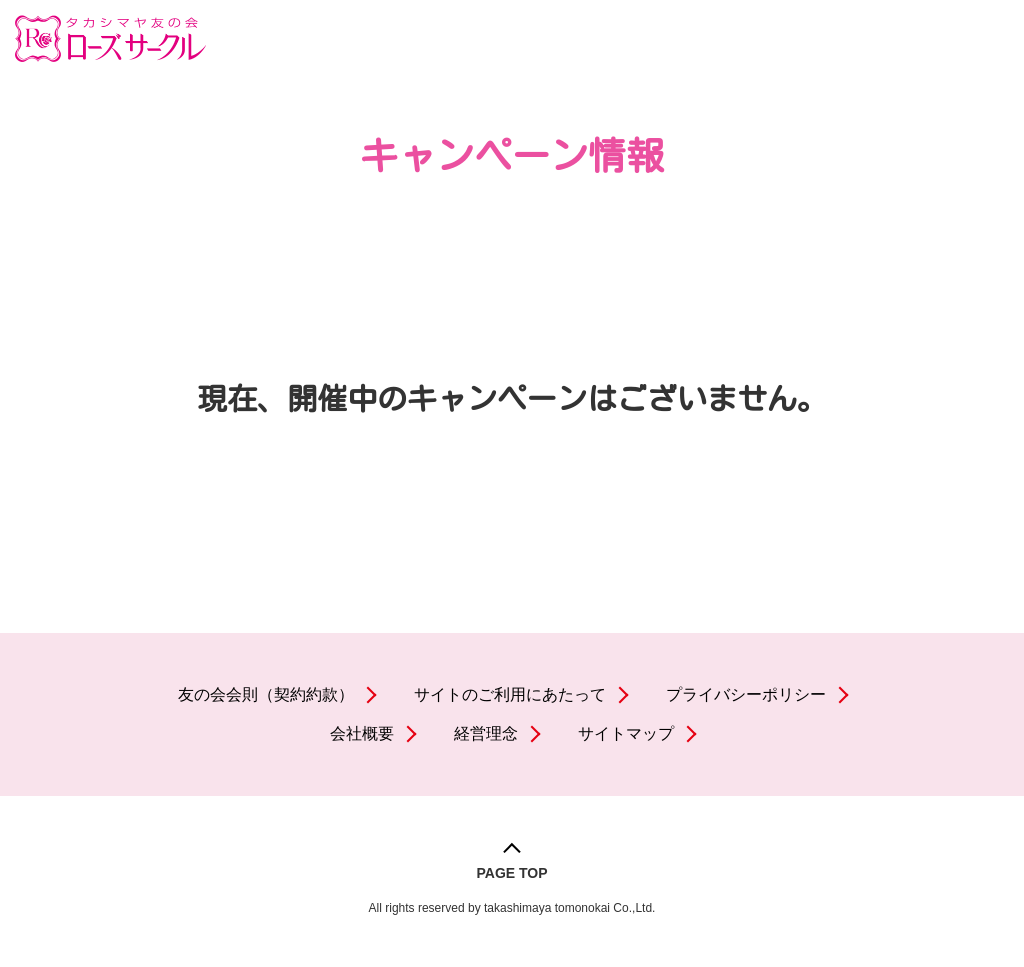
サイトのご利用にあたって (510, 694)
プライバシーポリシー (746, 694)
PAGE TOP (511, 873)
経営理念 (486, 733)
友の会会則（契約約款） (266, 694)
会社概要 (362, 733)
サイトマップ (626, 733)
